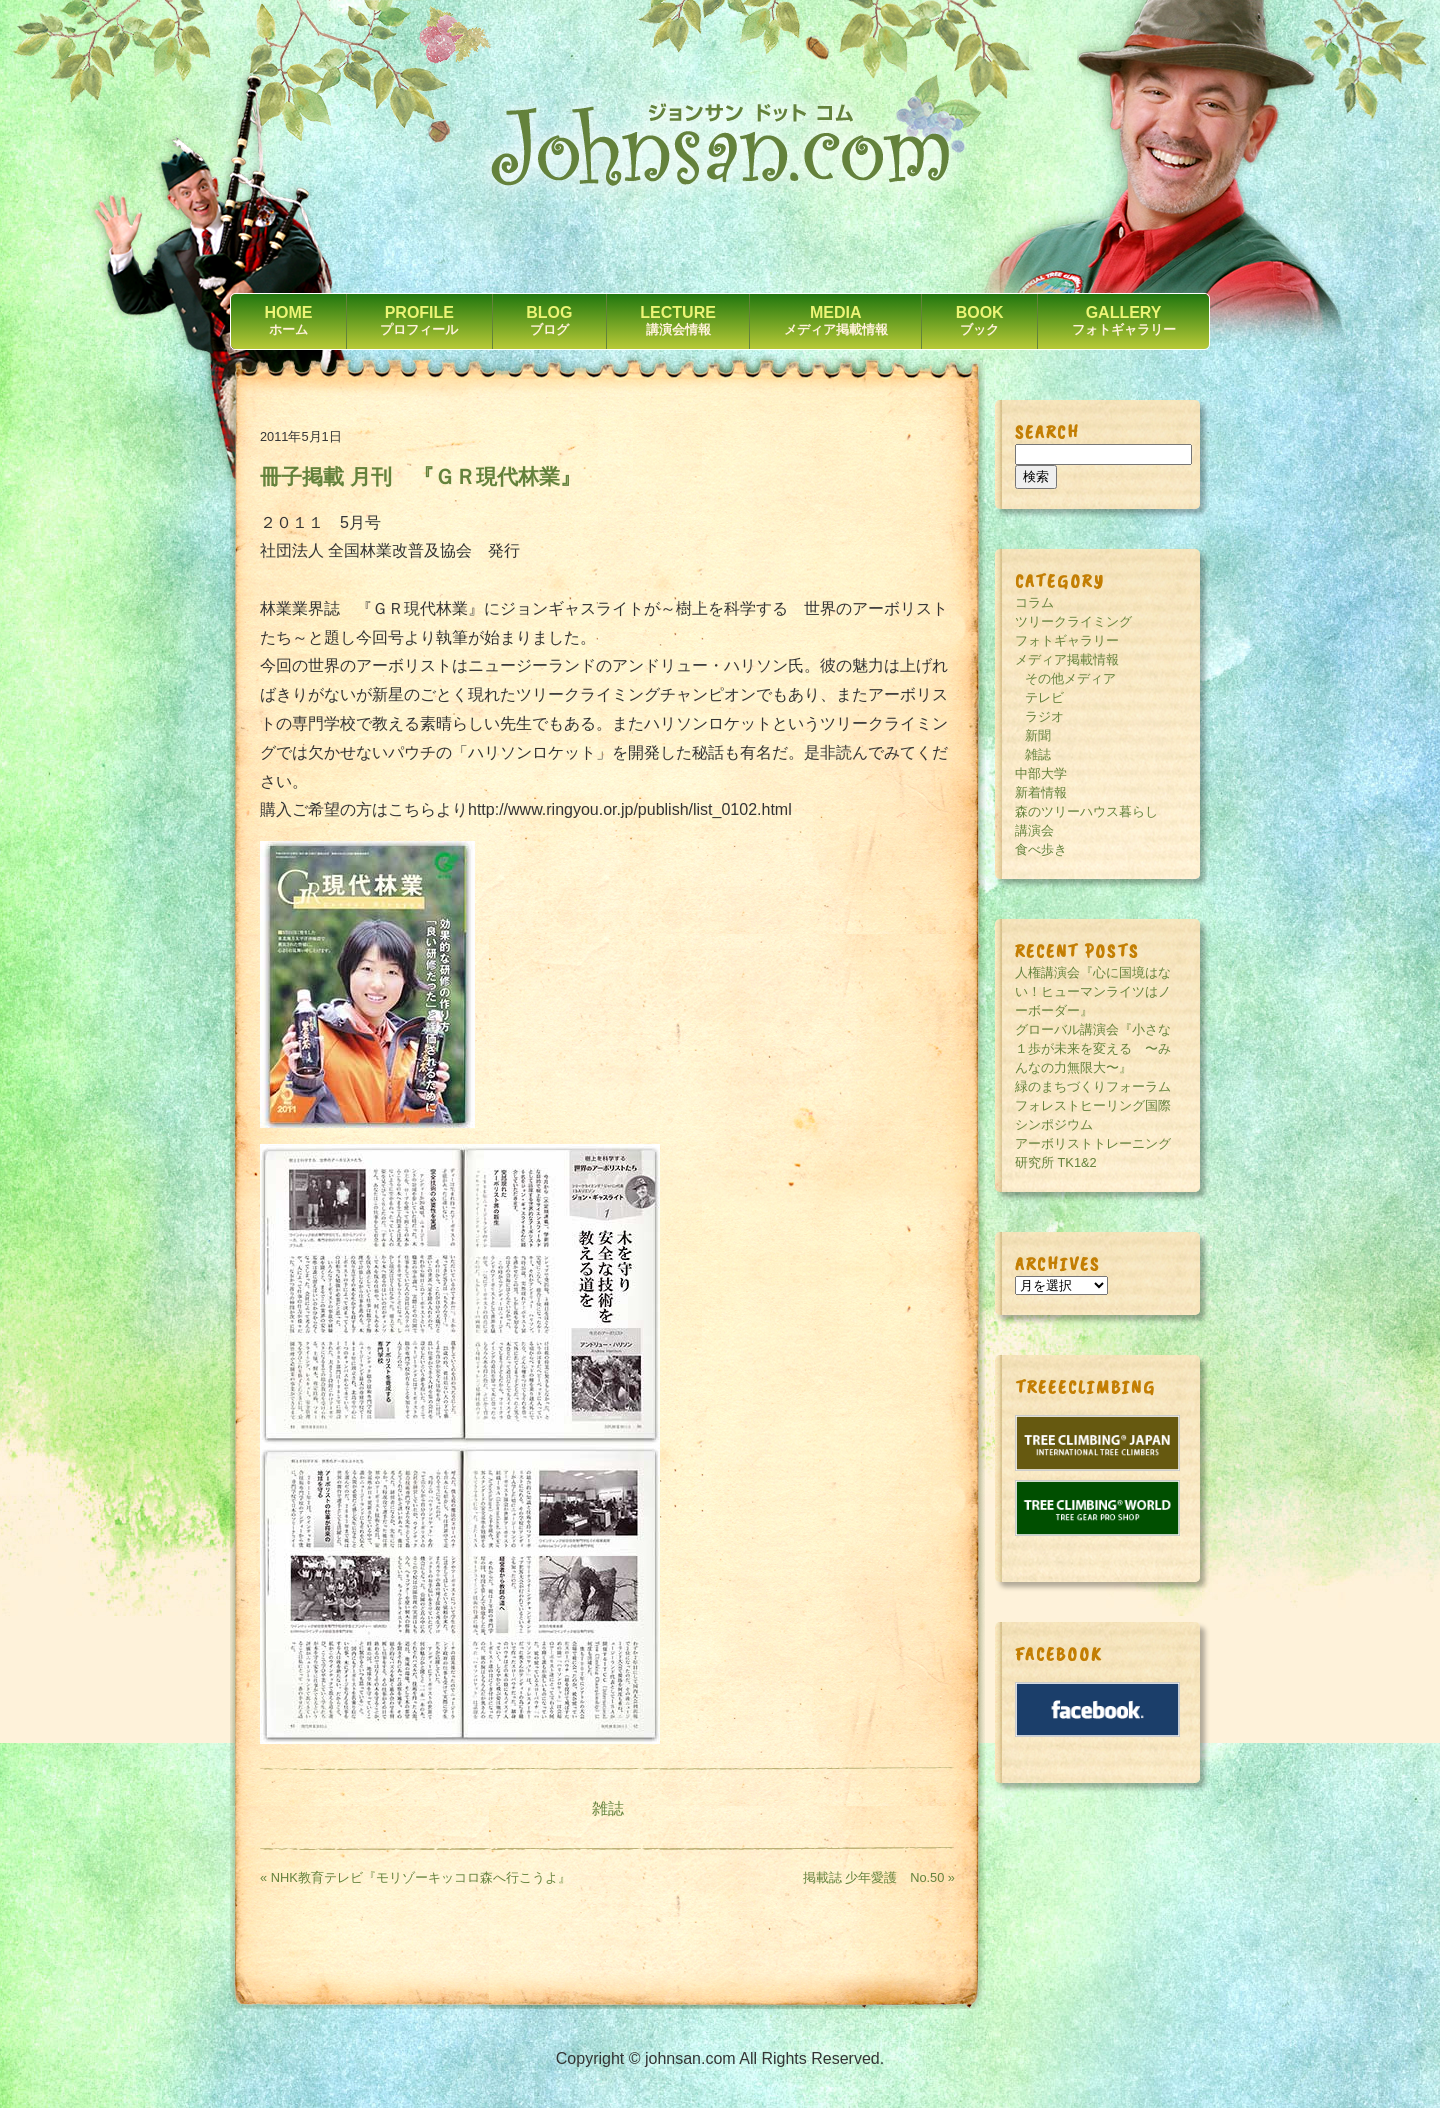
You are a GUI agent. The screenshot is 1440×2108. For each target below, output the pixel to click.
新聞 (1038, 735)
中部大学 (1041, 773)
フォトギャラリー (1067, 640)
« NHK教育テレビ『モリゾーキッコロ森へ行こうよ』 (415, 1877)
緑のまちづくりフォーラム (1093, 1086)
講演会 (1034, 830)
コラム (1034, 602)
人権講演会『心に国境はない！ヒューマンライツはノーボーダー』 (1093, 991)
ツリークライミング (1073, 621)
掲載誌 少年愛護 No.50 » (879, 1877)
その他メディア (1070, 678)
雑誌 (608, 1808)
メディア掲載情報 (1067, 659)
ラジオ (1044, 716)
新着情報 (1041, 792)
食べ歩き (1041, 849)
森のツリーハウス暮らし (1086, 811)
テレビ (1044, 697)
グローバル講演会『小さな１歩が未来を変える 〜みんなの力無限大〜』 (1093, 1048)
